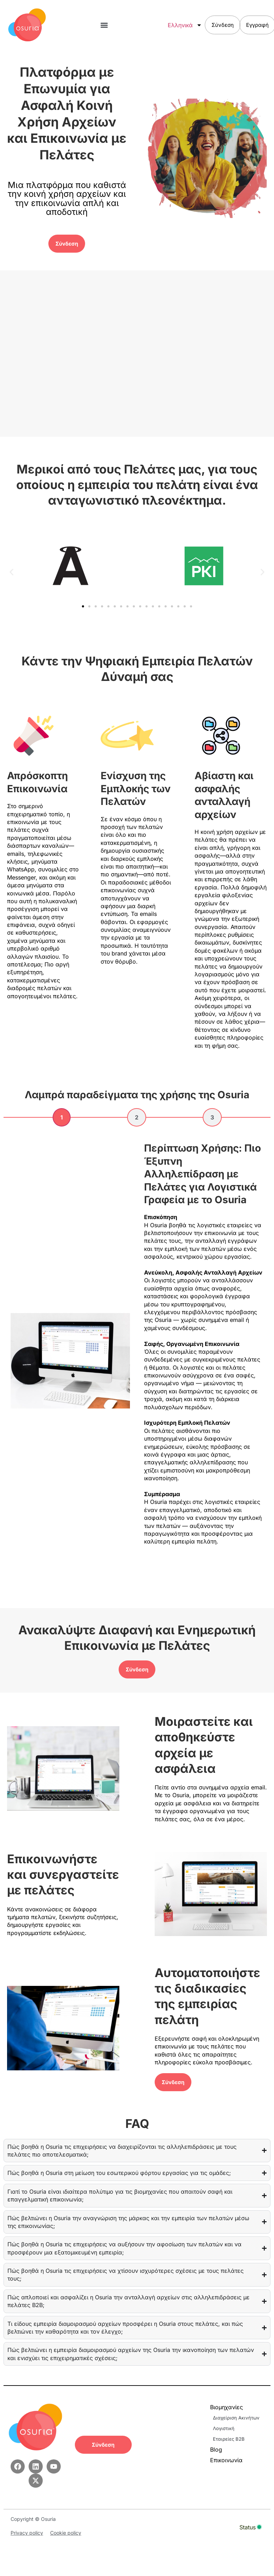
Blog (216, 2449)
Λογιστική (223, 2428)
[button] (104, 25)
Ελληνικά (185, 25)
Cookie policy (65, 2533)
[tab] (62, 1117)
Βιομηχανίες (228, 2407)
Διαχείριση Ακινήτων (236, 2418)
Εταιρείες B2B (229, 2439)
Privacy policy (27, 2533)
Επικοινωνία (226, 2460)
